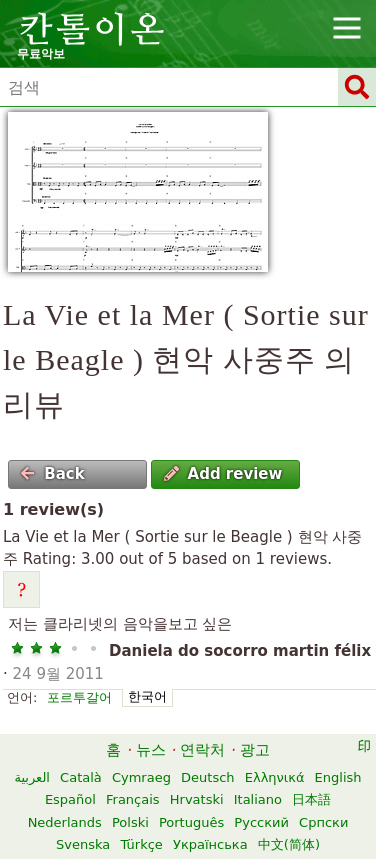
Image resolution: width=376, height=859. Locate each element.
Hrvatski (197, 799)
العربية (32, 777)
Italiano (258, 799)
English (338, 777)
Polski (130, 822)
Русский (261, 822)
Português (191, 822)
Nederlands (65, 822)
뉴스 (151, 750)
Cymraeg (141, 777)
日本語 (311, 799)
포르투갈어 (79, 697)
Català (81, 777)
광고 (255, 750)
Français (133, 799)
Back (52, 474)
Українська (210, 844)
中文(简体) (289, 844)
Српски (323, 822)
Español (70, 799)
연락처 (202, 750)
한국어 (147, 696)
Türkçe (141, 844)
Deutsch (208, 777)
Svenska (83, 844)
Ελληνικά (275, 777)
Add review (223, 474)
